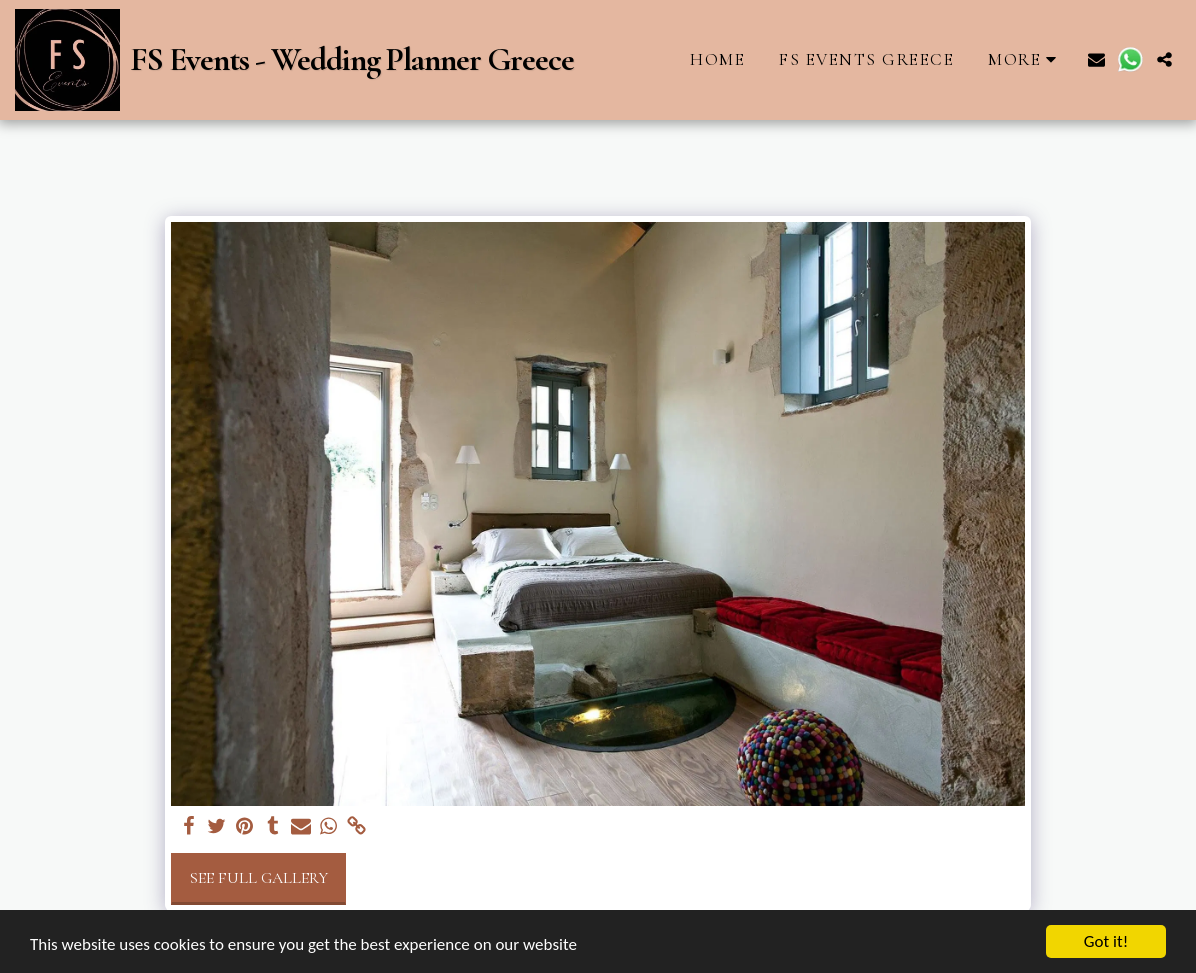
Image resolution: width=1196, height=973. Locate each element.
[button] (1096, 59)
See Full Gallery (259, 878)
